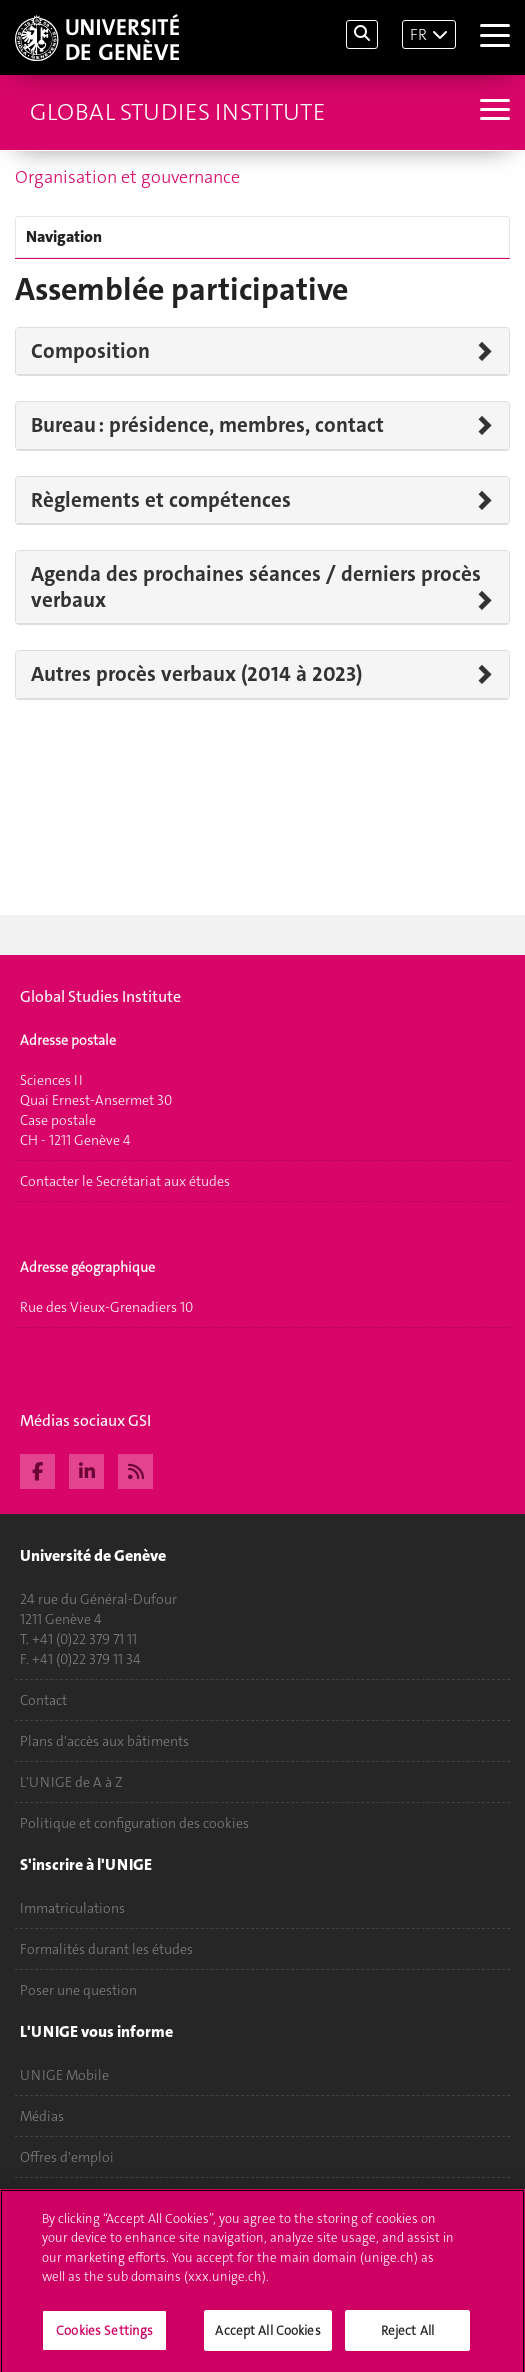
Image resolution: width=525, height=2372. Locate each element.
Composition (90, 351)
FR (418, 34)
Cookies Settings (104, 2338)
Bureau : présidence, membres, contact (207, 425)
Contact (43, 1700)
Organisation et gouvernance (127, 177)
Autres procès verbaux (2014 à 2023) (196, 674)
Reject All (407, 2338)
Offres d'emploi (67, 2157)
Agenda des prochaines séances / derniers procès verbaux (256, 587)
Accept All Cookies (267, 2338)
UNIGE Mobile (64, 2075)
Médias (42, 2116)
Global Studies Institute (177, 112)
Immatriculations (72, 1908)
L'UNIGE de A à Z (71, 1782)
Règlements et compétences (161, 500)
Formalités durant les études (106, 1949)
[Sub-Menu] (492, 112)
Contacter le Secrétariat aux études (125, 1181)
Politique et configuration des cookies (134, 1823)
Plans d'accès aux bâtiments (104, 1741)
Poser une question (78, 1990)
